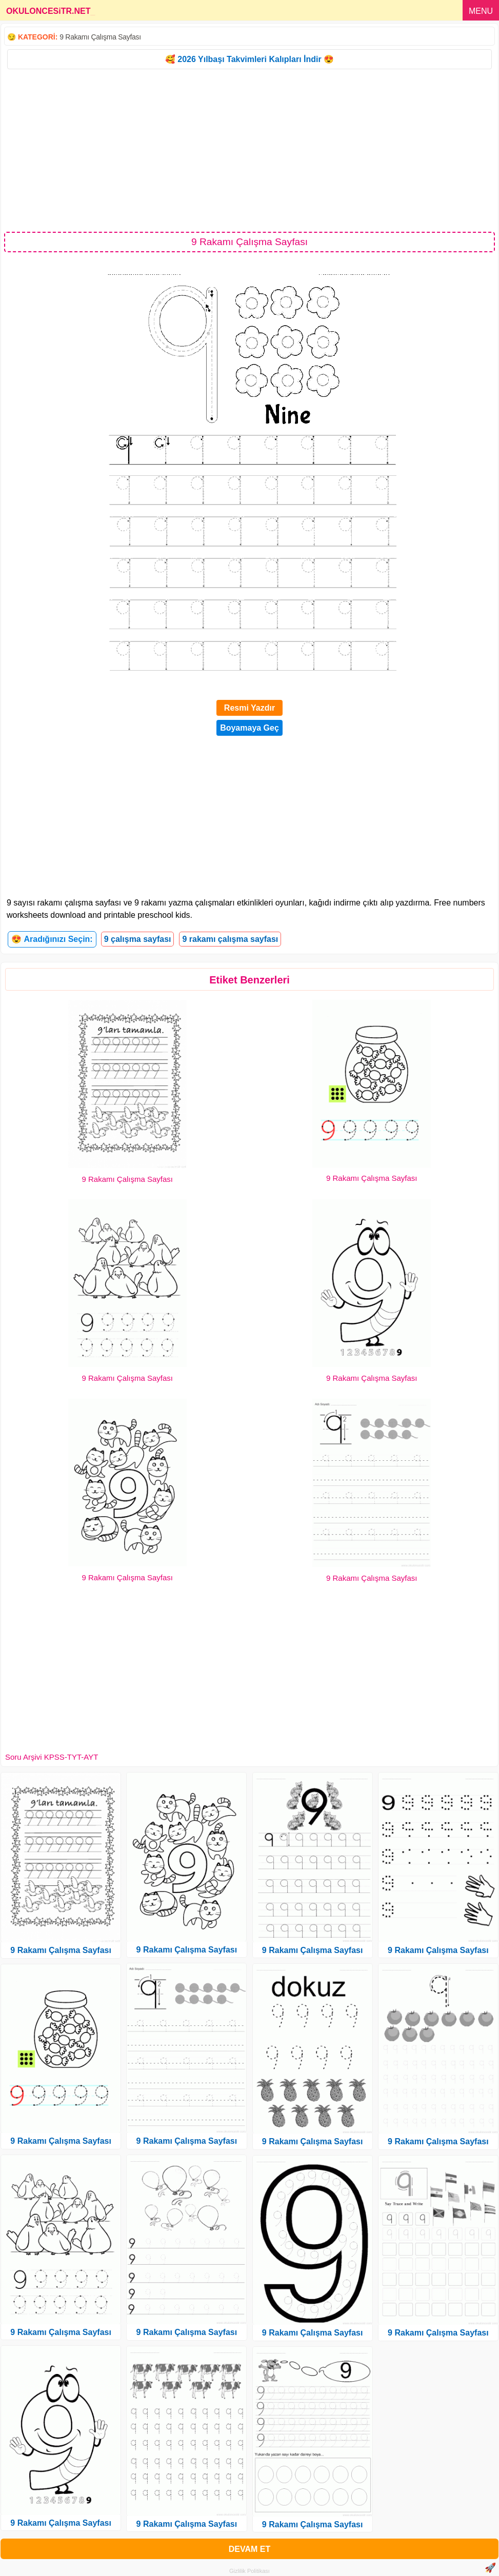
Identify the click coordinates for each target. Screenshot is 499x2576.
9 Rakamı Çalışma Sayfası (100, 37)
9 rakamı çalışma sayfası (230, 939)
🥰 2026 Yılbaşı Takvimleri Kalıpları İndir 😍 (249, 59)
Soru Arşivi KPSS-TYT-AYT (51, 1757)
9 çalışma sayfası (137, 939)
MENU (481, 11)
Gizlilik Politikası (249, 2571)
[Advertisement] (249, 150)
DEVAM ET (249, 2549)
